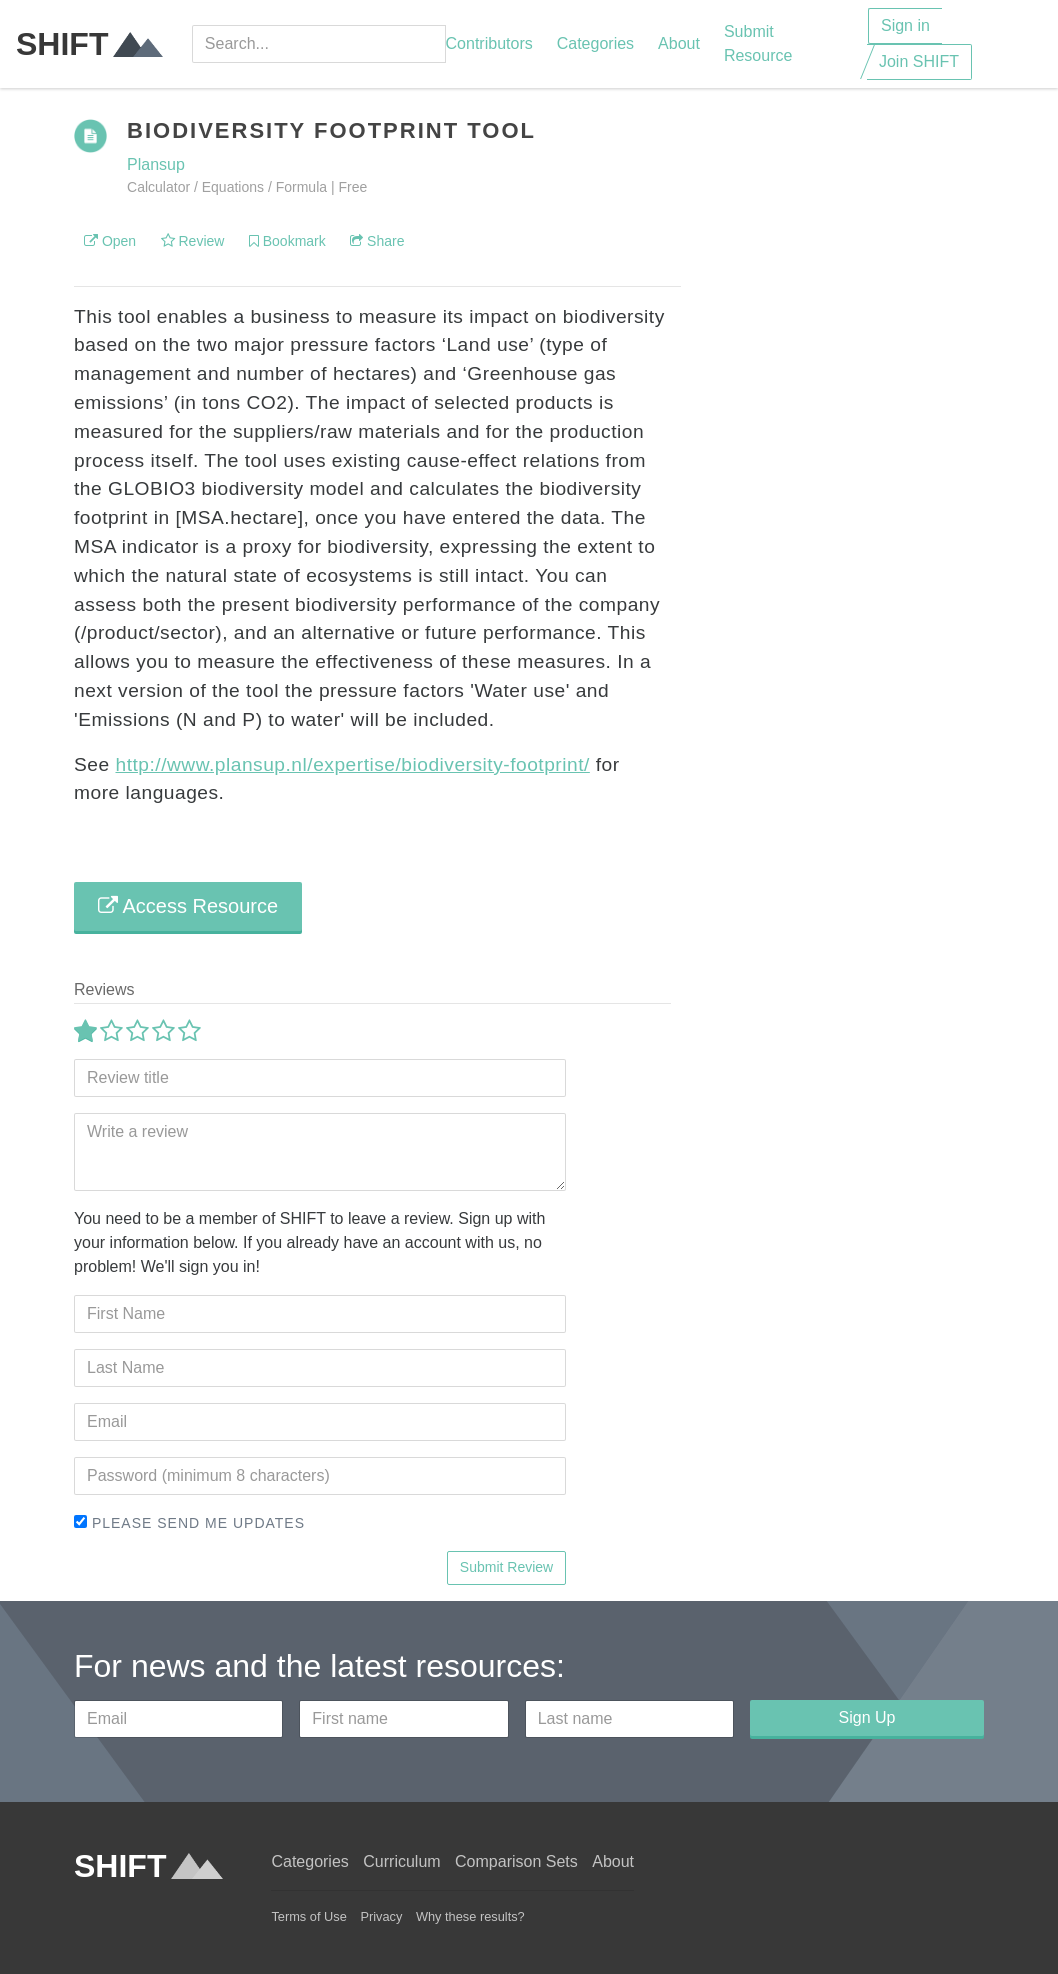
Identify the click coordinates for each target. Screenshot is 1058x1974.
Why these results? (470, 1916)
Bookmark (287, 241)
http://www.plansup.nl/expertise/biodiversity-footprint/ (352, 764)
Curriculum (401, 1861)
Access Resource (188, 906)
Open (110, 241)
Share (377, 241)
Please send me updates (189, 1523)
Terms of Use (308, 1916)
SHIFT (89, 44)
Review (193, 241)
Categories (595, 43)
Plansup (156, 164)
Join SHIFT (919, 61)
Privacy (381, 1916)
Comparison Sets (516, 1861)
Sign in (905, 25)
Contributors (489, 43)
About (679, 43)
